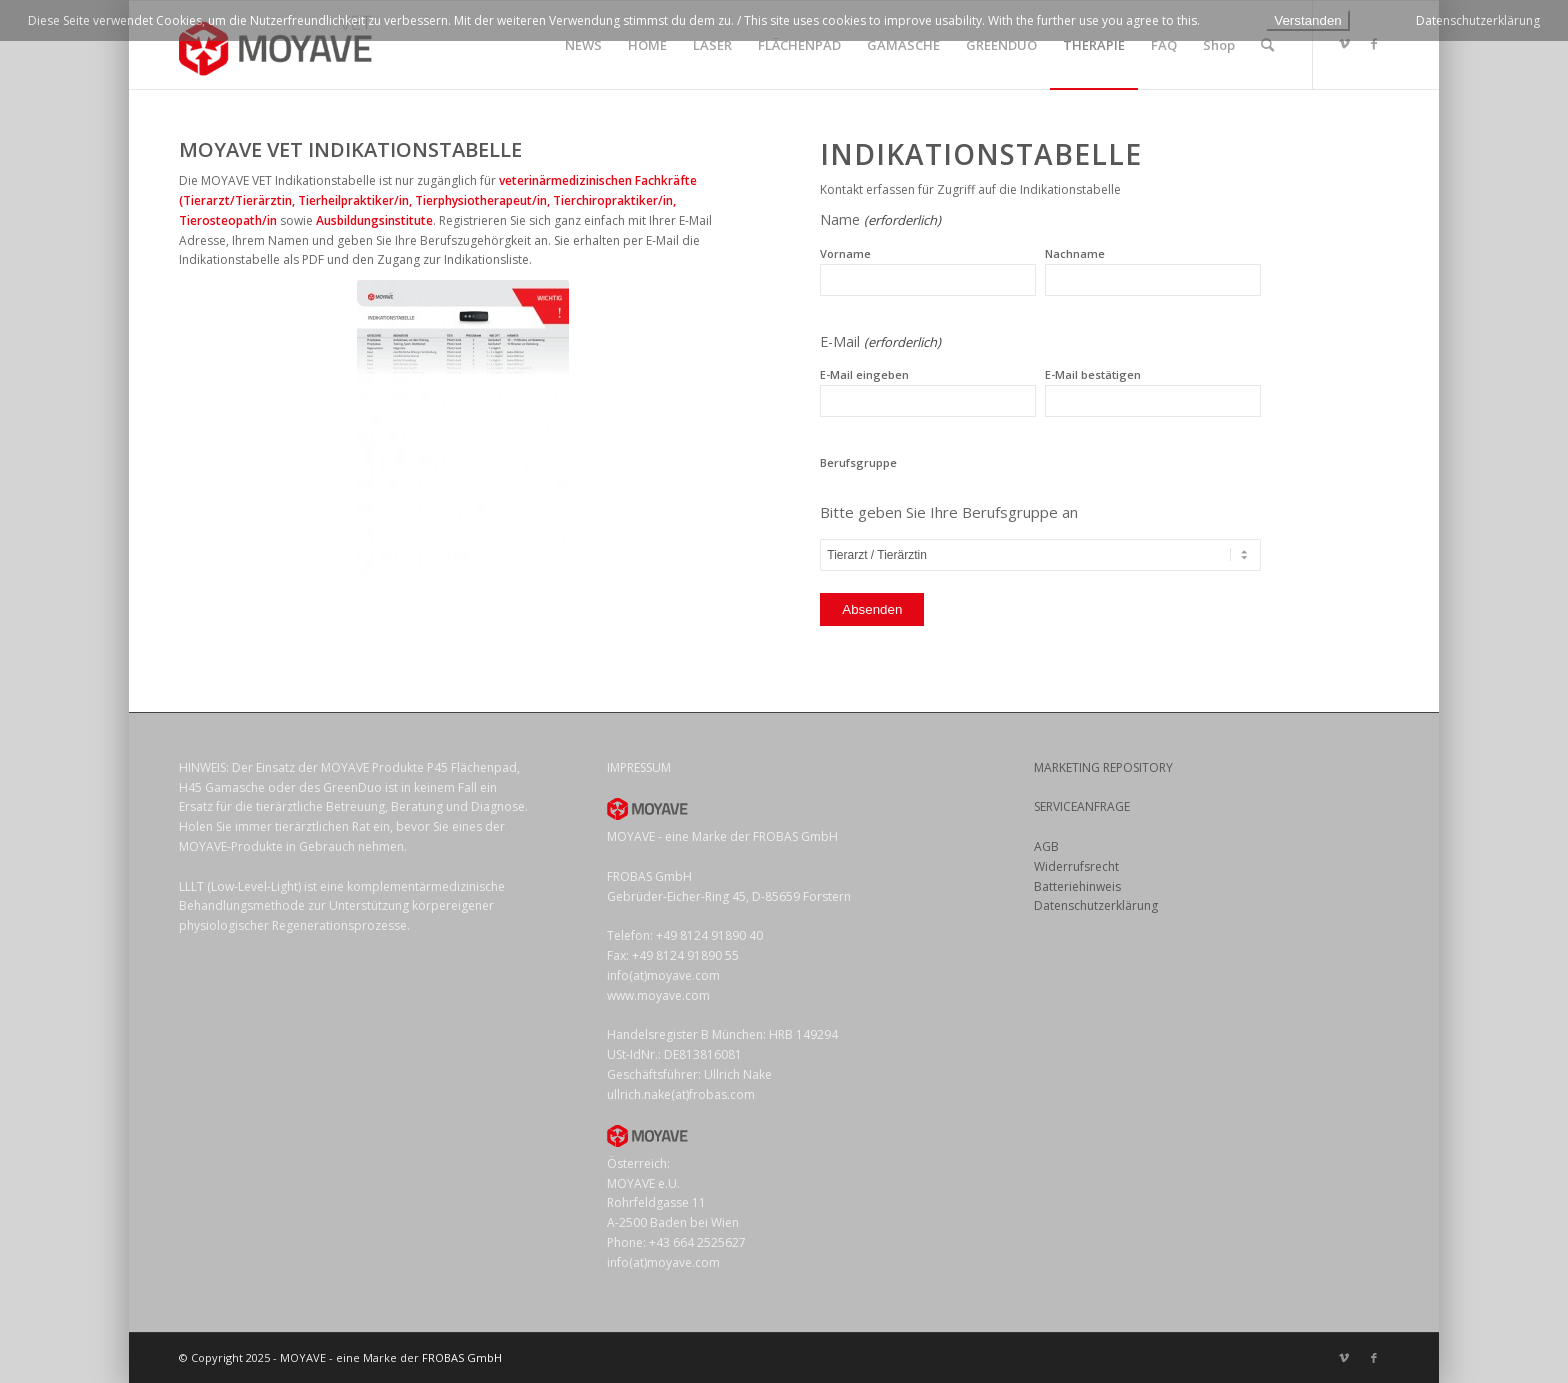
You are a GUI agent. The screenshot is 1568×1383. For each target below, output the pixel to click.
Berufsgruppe (858, 462)
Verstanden (1307, 20)
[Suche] (1267, 45)
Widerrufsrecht (1076, 866)
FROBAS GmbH (462, 1357)
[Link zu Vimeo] (1344, 44)
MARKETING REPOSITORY (1103, 767)
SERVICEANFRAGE (1082, 806)
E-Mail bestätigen (1093, 374)
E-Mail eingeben (864, 374)
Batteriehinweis (1077, 886)
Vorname (845, 253)
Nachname (1075, 253)
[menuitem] (583, 45)
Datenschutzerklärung (1096, 905)
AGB (1046, 846)
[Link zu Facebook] (1374, 44)
